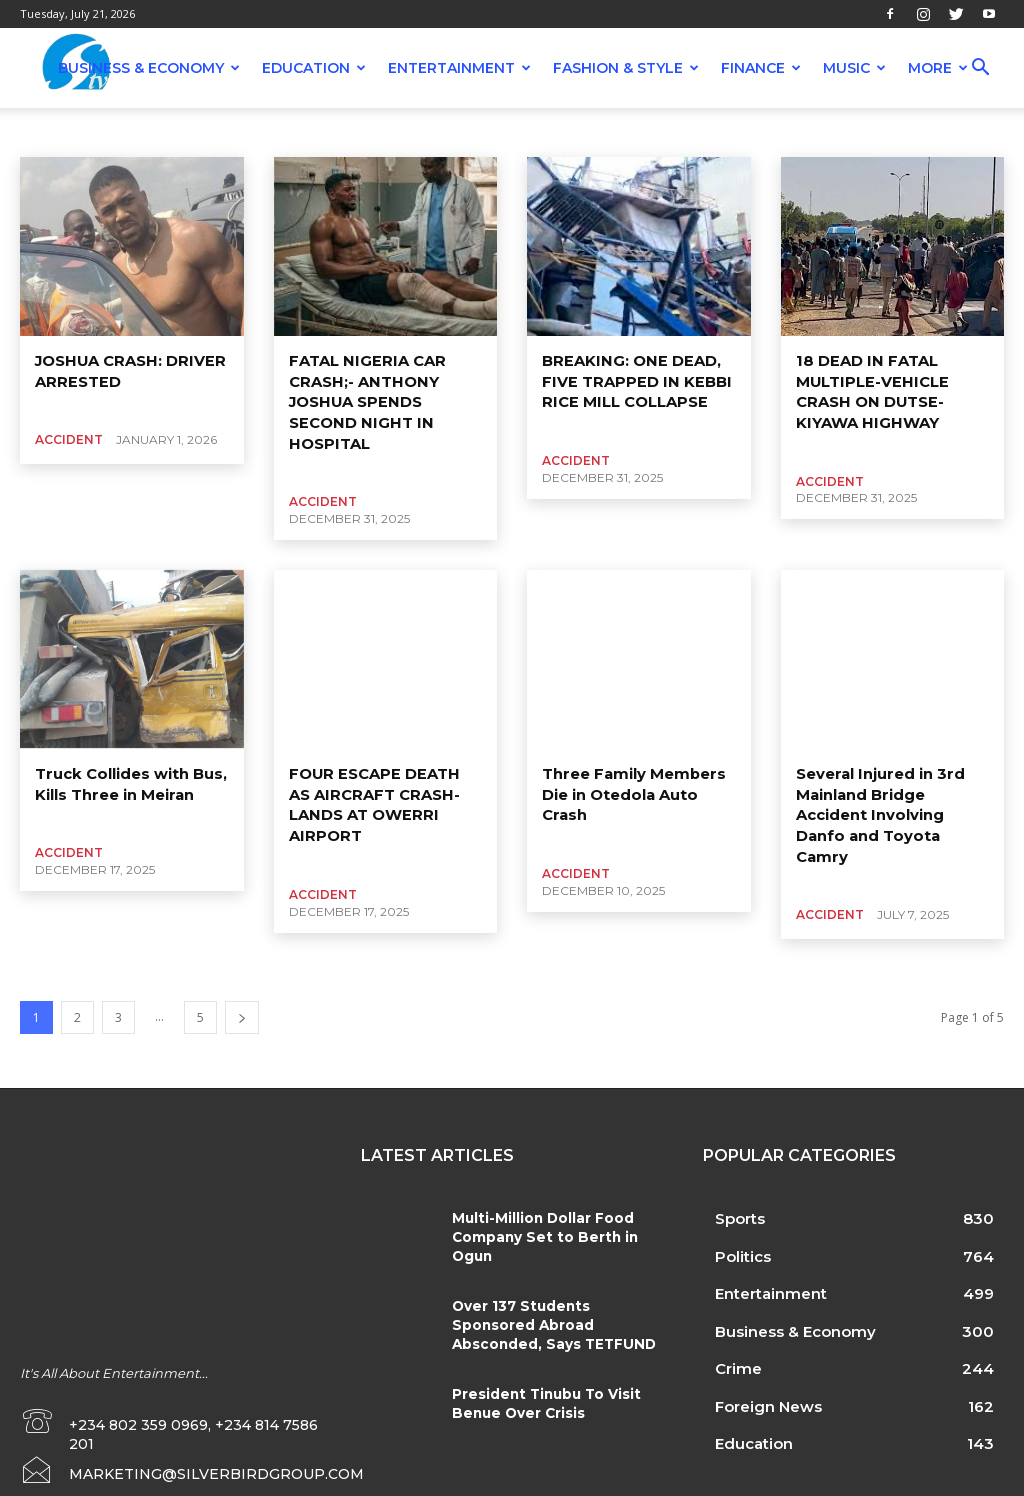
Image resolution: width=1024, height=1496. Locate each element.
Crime (614, 132)
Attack (244, 132)
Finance (761, 68)
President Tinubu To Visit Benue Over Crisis (541, 1372)
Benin (429, 132)
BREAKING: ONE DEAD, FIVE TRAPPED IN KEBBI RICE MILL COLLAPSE (630, 379)
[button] (980, 69)
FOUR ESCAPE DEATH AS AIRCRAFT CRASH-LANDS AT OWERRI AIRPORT (385, 786)
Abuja (43, 132)
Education (314, 68)
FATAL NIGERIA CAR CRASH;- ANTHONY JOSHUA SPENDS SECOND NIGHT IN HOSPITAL (364, 399)
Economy (677, 132)
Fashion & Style (626, 68)
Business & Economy (149, 68)
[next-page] (242, 987)
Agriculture (177, 132)
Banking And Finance (337, 132)
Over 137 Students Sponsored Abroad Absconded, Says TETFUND (557, 1293)
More (938, 68)
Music (854, 68)
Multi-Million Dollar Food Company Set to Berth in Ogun (538, 1206)
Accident (102, 132)
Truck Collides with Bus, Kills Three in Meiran (127, 777)
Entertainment (459, 68)
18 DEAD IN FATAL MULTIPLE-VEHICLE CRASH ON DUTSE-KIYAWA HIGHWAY (868, 389)
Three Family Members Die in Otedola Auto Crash (629, 786)
